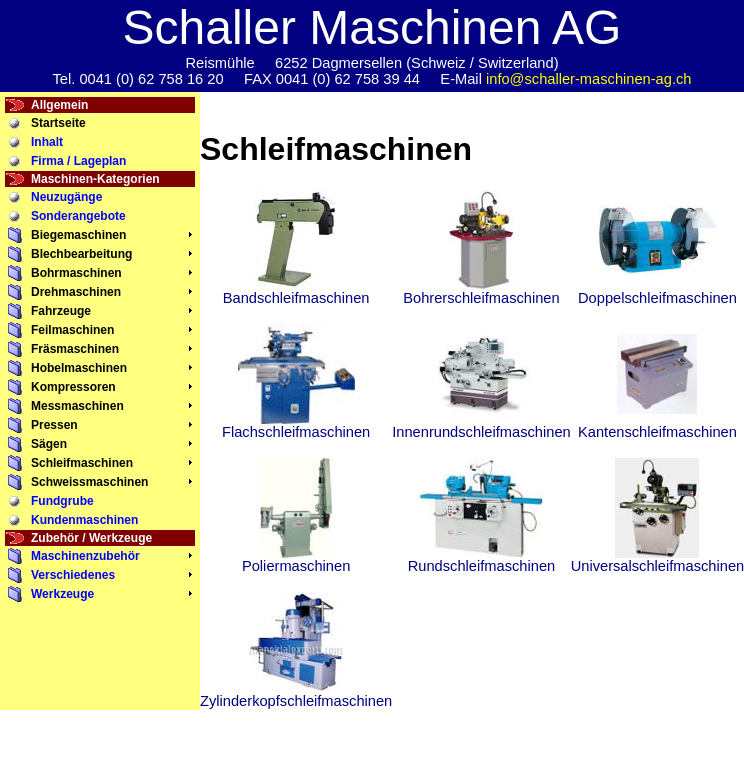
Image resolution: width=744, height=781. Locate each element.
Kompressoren (73, 387)
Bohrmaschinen (76, 273)
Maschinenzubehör (85, 556)
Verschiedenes (73, 575)
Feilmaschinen (72, 330)
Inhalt (47, 142)
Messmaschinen (77, 406)
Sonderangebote (78, 216)
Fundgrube (62, 501)
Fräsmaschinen (75, 349)
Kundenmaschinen (84, 520)
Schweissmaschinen (89, 482)
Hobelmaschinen (79, 368)
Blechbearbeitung (81, 254)
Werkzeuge (62, 594)
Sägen (49, 444)
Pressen (54, 425)
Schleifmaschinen (82, 463)
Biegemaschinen (78, 235)
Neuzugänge (66, 197)
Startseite (58, 123)
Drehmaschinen (76, 292)
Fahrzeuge (61, 311)
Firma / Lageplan (78, 161)
